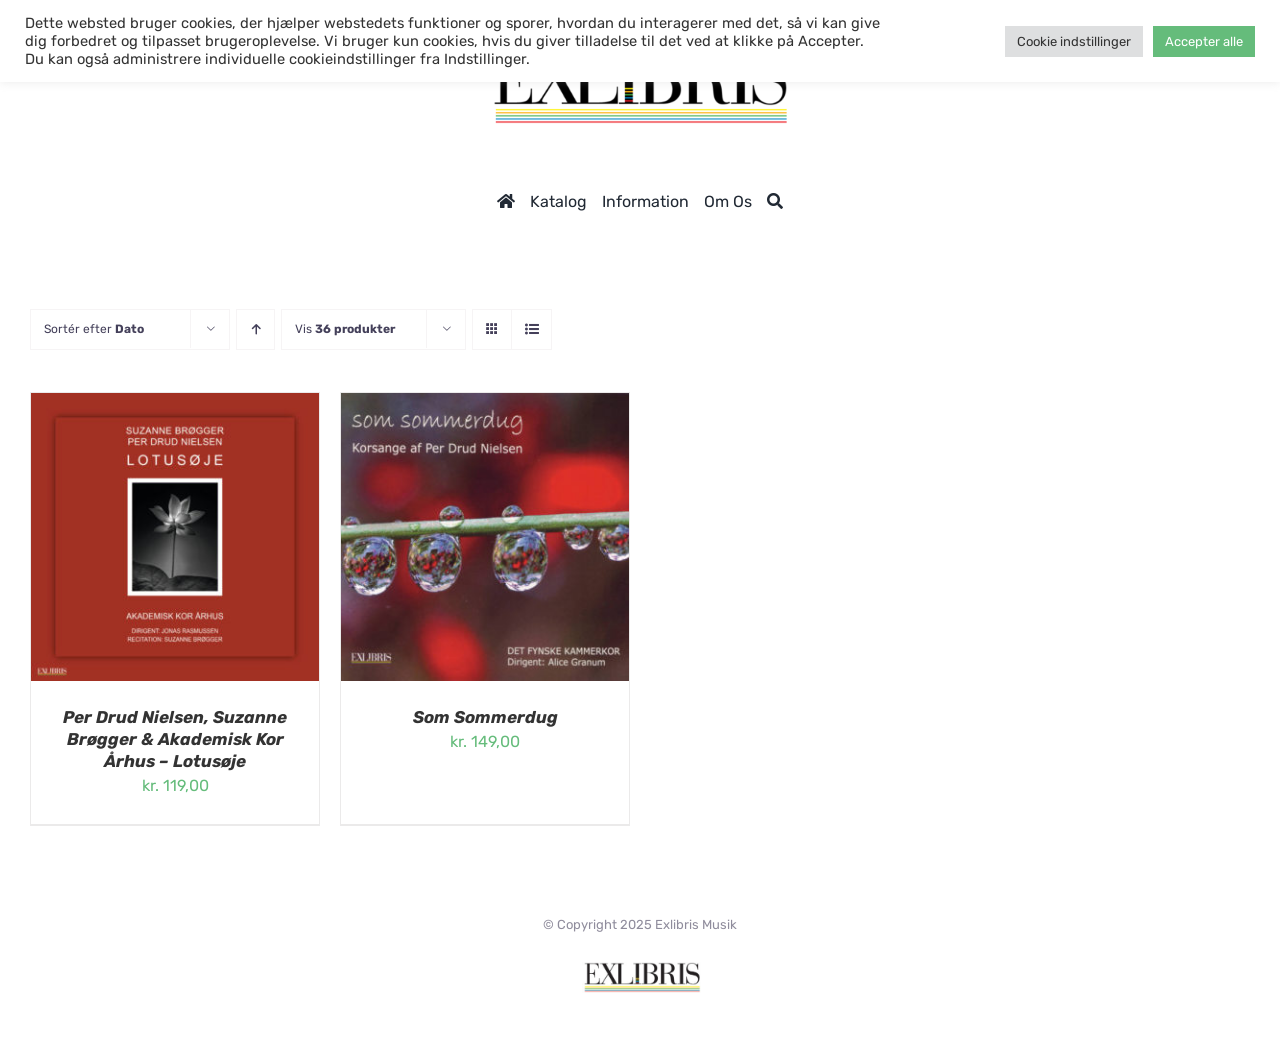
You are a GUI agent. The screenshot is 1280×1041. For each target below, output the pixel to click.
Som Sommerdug (485, 717)
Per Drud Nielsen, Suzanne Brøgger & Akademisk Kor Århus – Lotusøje (175, 739)
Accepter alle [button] (1204, 41)
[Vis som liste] (531, 329)
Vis (345, 329)
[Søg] (775, 201)
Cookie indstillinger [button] (1074, 41)
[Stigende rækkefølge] (255, 329)
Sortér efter (94, 329)
